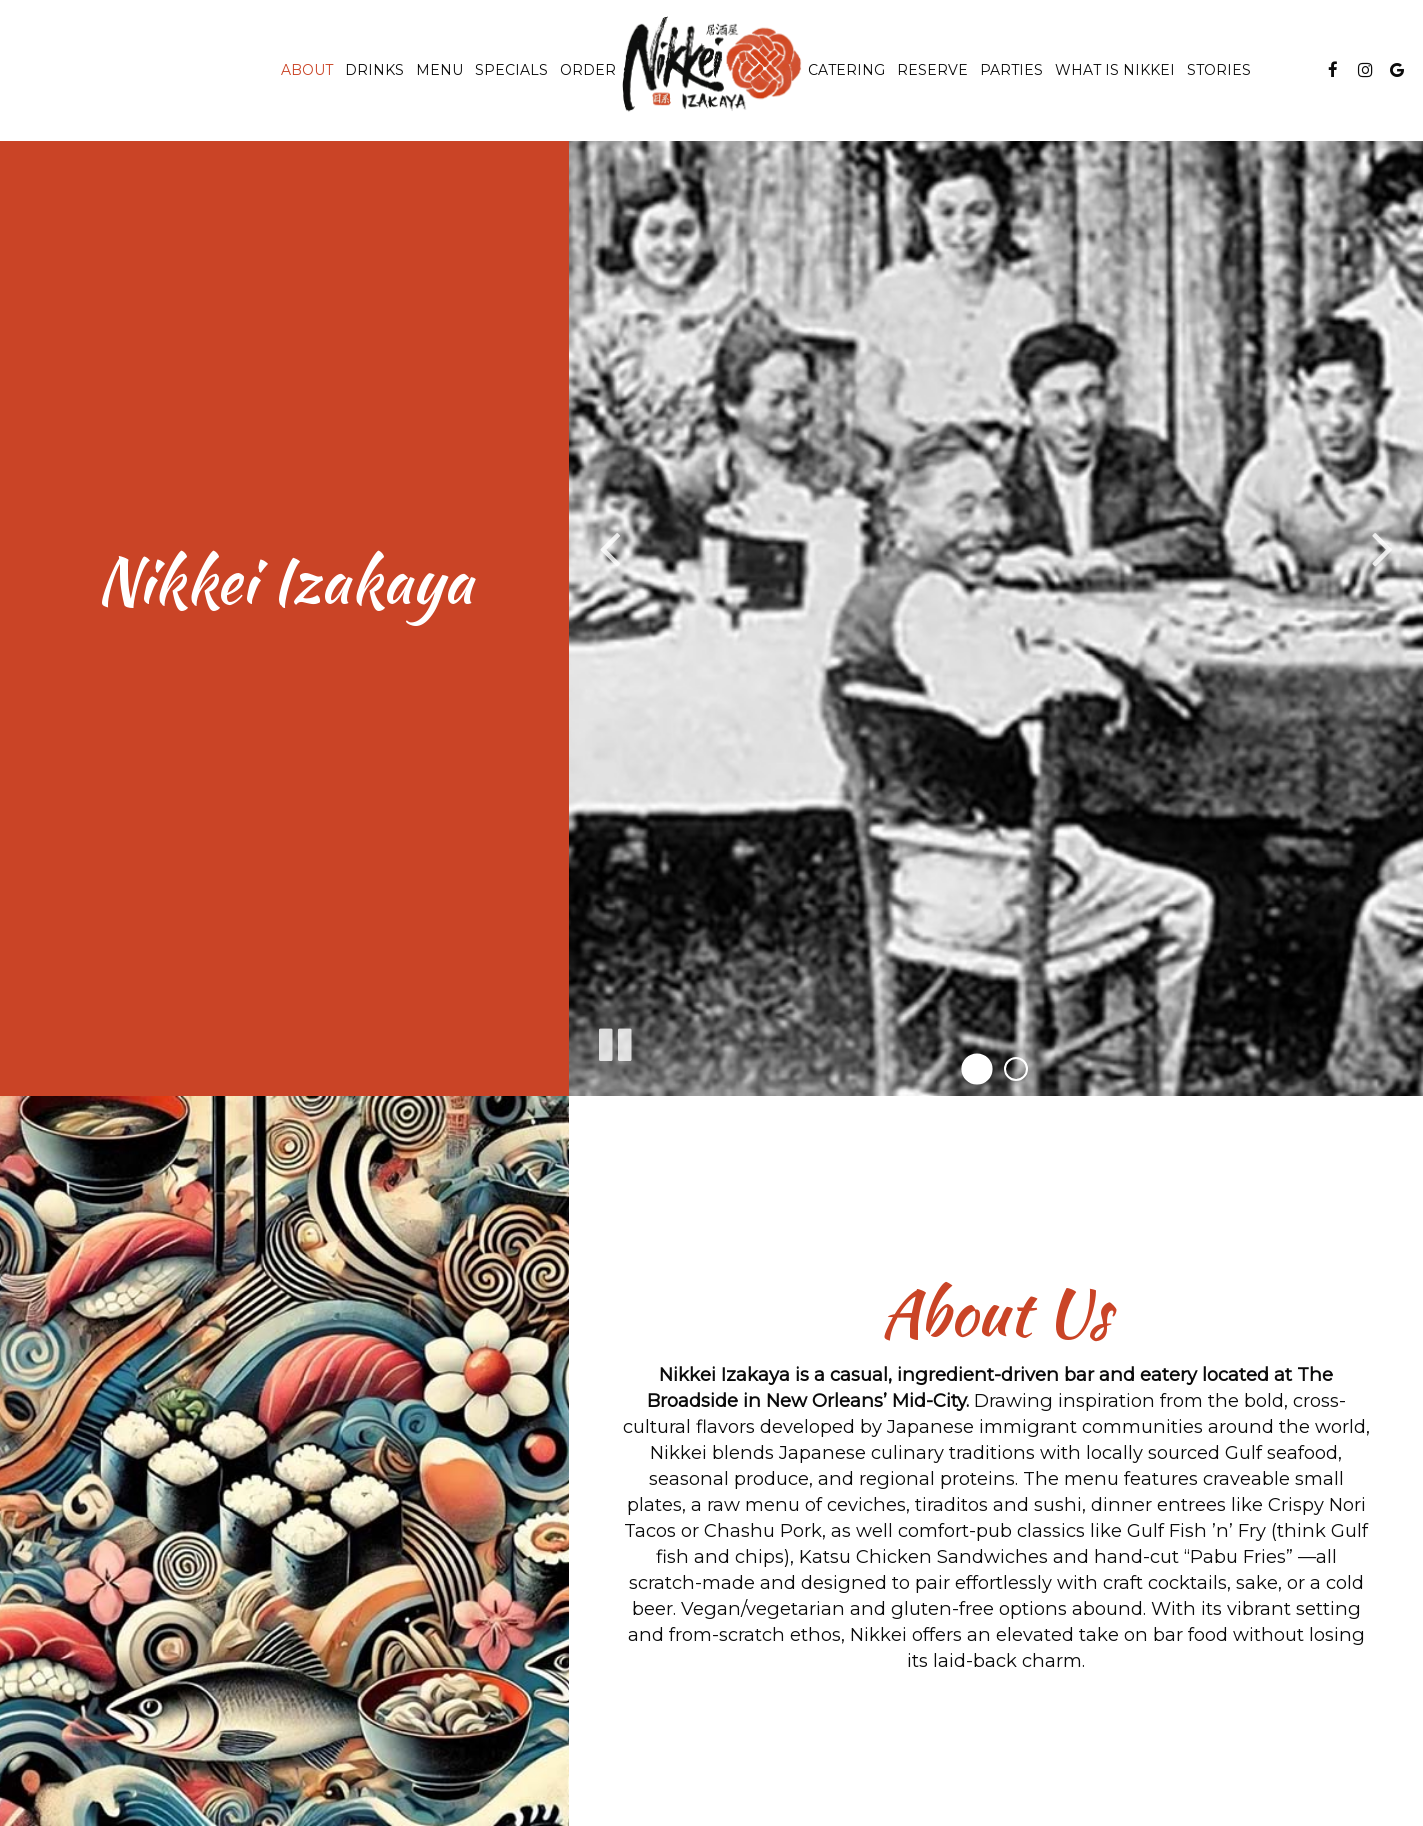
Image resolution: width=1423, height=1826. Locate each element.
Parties (1011, 70)
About (307, 70)
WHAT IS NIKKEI (1115, 70)
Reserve (932, 70)
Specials (511, 70)
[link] (712, 64)
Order (588, 70)
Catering (846, 70)
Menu (439, 70)
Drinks (374, 70)
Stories (1219, 70)
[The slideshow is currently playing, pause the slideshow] (614, 1041)
